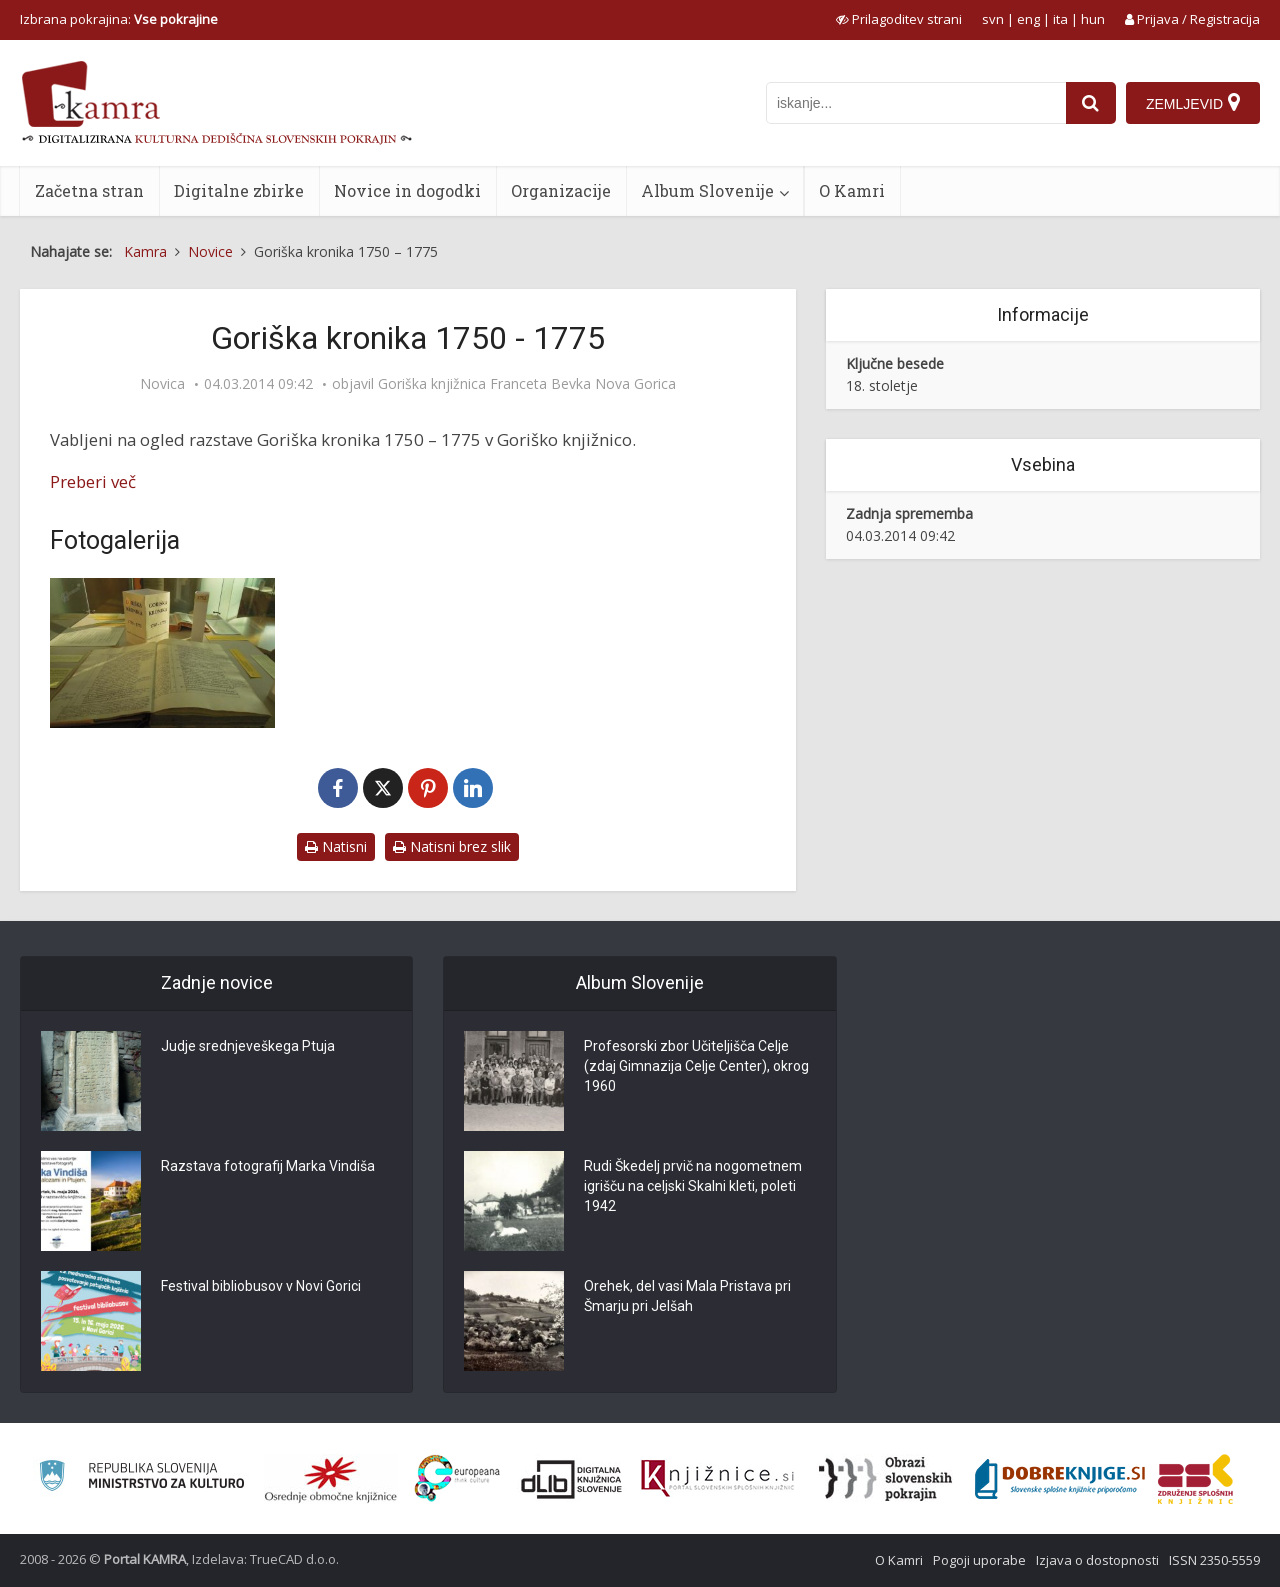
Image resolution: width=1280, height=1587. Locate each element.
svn (993, 19)
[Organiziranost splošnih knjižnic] (331, 1479)
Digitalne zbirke (239, 190)
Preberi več (93, 481)
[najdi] (1091, 103)
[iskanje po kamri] (916, 103)
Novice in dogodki (407, 190)
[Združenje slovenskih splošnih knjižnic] (717, 1479)
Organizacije (561, 190)
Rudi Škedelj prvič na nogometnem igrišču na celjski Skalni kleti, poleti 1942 (693, 1186)
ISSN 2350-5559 (1214, 1560)
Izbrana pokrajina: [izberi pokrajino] (119, 19)
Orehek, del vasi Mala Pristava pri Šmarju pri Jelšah (687, 1296)
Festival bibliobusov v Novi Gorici (261, 1286)
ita (1060, 19)
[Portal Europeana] (457, 1478)
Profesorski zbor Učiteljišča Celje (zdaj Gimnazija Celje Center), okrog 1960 (696, 1066)
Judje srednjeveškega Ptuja (248, 1046)
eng (1028, 19)
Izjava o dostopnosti (1097, 1560)
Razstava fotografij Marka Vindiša (268, 1166)
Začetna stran (89, 190)
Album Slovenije (707, 190)
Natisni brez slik (452, 846)
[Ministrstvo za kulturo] (141, 1478)
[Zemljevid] (1193, 103)
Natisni (336, 846)
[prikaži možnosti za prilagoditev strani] (899, 19)
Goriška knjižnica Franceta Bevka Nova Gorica (527, 384)
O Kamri (852, 190)
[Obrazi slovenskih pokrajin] (885, 1479)
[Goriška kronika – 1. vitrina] (162, 653)
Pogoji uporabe (979, 1560)
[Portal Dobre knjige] (1060, 1479)
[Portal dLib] (572, 1479)
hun (1093, 19)
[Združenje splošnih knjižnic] (1195, 1479)
